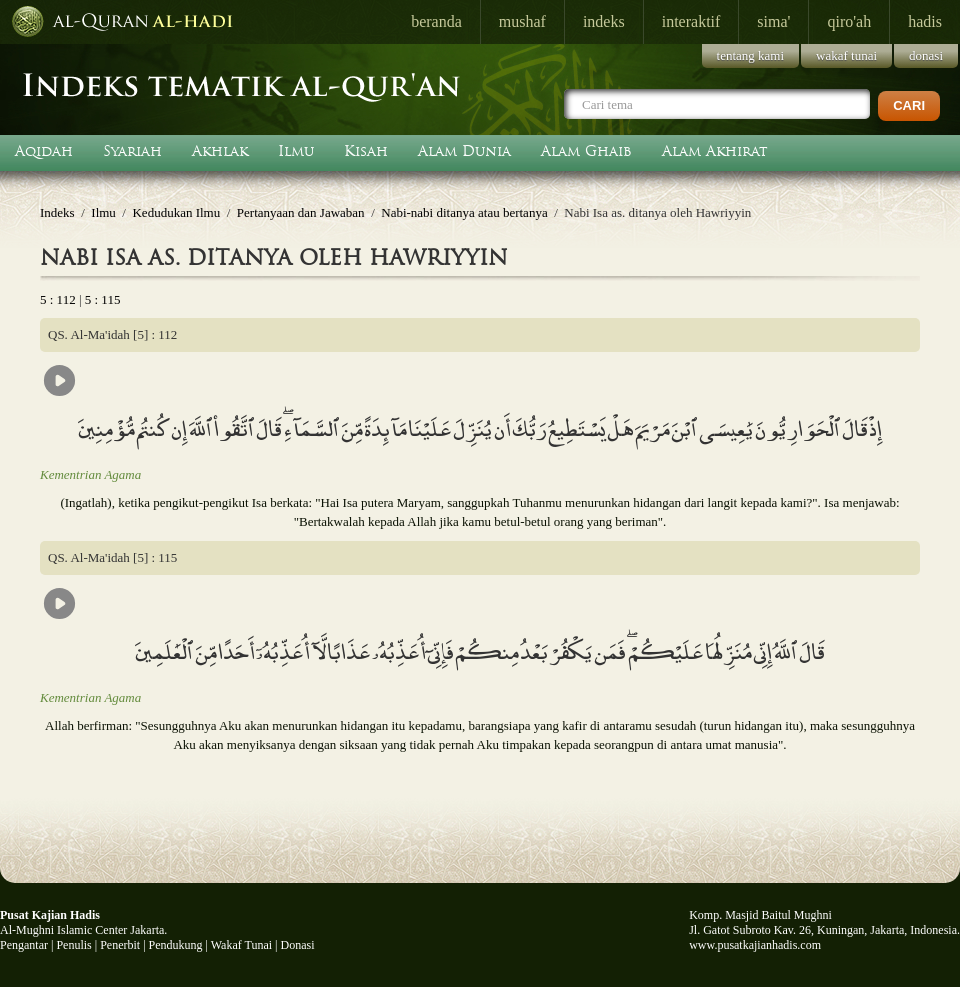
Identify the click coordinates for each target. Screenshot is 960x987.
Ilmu (296, 151)
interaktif (691, 21)
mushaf (522, 21)
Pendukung (176, 945)
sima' (773, 21)
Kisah (366, 151)
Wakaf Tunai (241, 945)
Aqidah (44, 151)
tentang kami (751, 55)
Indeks (57, 212)
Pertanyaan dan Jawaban (301, 212)
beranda (436, 21)
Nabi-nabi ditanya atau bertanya (464, 212)
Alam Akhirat (715, 151)
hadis (925, 21)
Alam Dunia (464, 151)
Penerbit (120, 945)
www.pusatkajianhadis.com (755, 945)
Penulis (73, 945)
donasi (926, 55)
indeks (604, 21)
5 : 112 (58, 299)
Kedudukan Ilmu (176, 212)
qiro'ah (849, 21)
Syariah (132, 151)
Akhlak (220, 151)
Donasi (298, 945)
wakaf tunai (846, 55)
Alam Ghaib (586, 151)
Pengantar (24, 945)
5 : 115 (103, 299)
